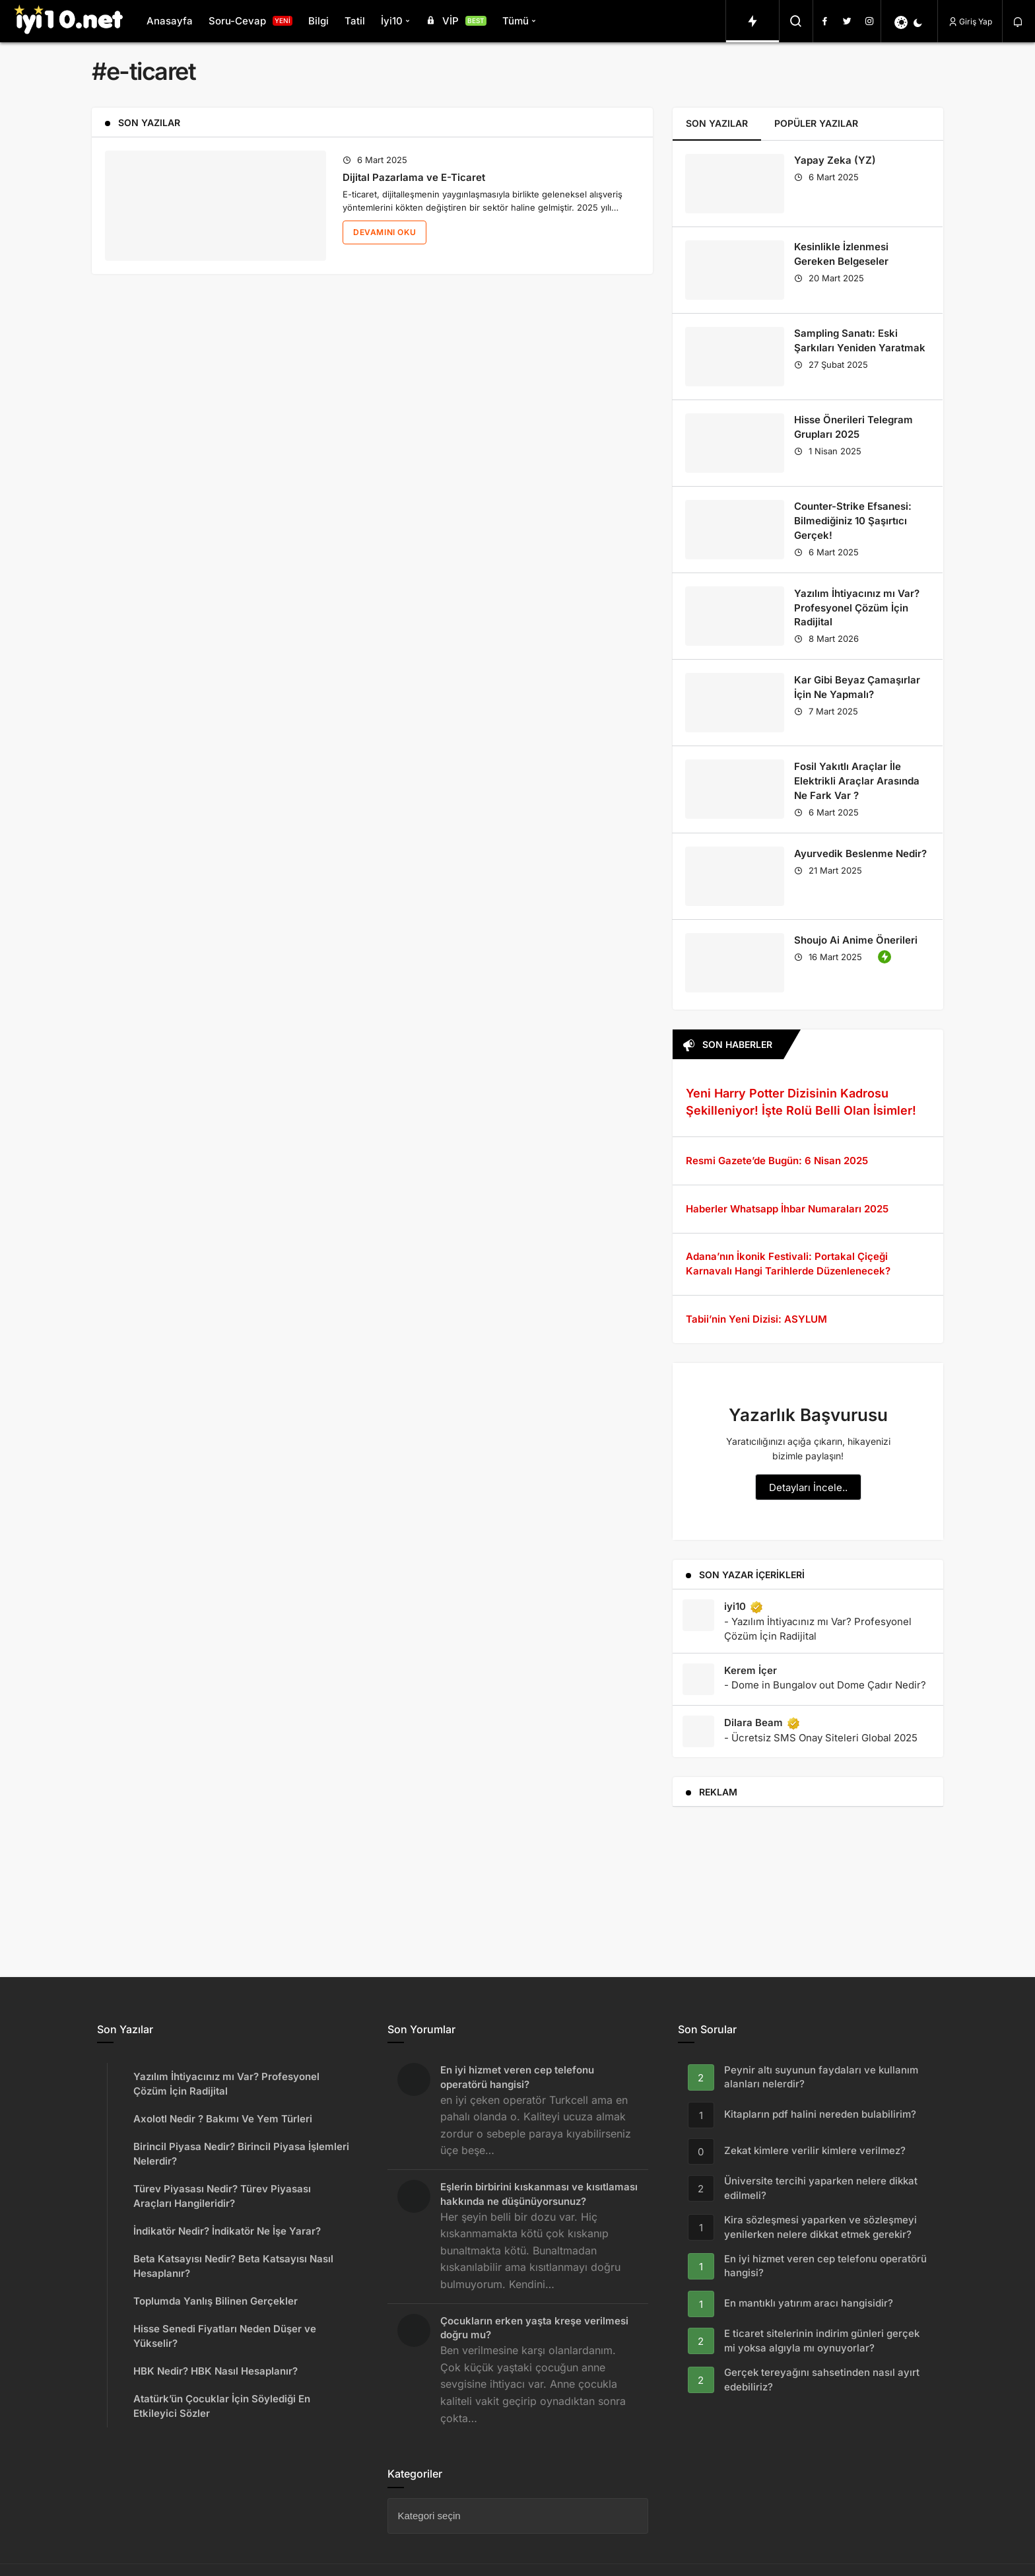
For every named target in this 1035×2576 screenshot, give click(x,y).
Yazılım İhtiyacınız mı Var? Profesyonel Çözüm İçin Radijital (856, 608)
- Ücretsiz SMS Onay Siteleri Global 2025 (821, 1737)
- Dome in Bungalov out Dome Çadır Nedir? (825, 1685)
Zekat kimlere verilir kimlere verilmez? (815, 2151)
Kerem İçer (750, 1670)
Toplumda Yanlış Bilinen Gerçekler (215, 2301)
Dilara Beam (762, 1723)
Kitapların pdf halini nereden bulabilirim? (820, 2114)
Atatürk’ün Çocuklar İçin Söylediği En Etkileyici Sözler (221, 2405)
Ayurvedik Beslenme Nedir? (860, 853)
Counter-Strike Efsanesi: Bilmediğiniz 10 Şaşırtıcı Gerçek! (853, 521)
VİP (455, 21)
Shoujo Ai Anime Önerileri (856, 940)
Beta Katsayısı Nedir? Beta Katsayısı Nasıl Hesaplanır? (233, 2266)
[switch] (909, 22)
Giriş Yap (970, 21)
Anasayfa (170, 21)
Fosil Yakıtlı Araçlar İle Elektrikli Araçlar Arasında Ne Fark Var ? (856, 781)
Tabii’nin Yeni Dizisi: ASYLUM (756, 1319)
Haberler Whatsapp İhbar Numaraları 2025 (787, 1208)
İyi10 (392, 21)
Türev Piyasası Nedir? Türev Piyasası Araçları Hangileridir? (222, 2196)
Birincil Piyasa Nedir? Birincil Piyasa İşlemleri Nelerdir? (241, 2153)
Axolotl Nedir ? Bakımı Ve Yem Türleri (222, 2118)
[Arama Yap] (796, 21)
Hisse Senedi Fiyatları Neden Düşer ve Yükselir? (224, 2336)
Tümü (515, 21)
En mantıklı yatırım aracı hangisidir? (808, 2303)
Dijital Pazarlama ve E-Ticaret (414, 177)
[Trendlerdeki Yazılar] (752, 21)
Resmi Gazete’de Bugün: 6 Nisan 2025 (777, 1160)
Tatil (355, 21)
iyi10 (744, 1607)
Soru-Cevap (250, 21)
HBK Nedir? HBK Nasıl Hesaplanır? (215, 2371)
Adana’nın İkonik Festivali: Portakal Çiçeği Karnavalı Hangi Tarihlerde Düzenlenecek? (788, 1264)
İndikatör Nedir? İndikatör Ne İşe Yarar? (227, 2231)
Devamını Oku (384, 232)
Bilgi (318, 21)
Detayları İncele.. (808, 1487)
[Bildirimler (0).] (1019, 21)
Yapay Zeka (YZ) (835, 161)
